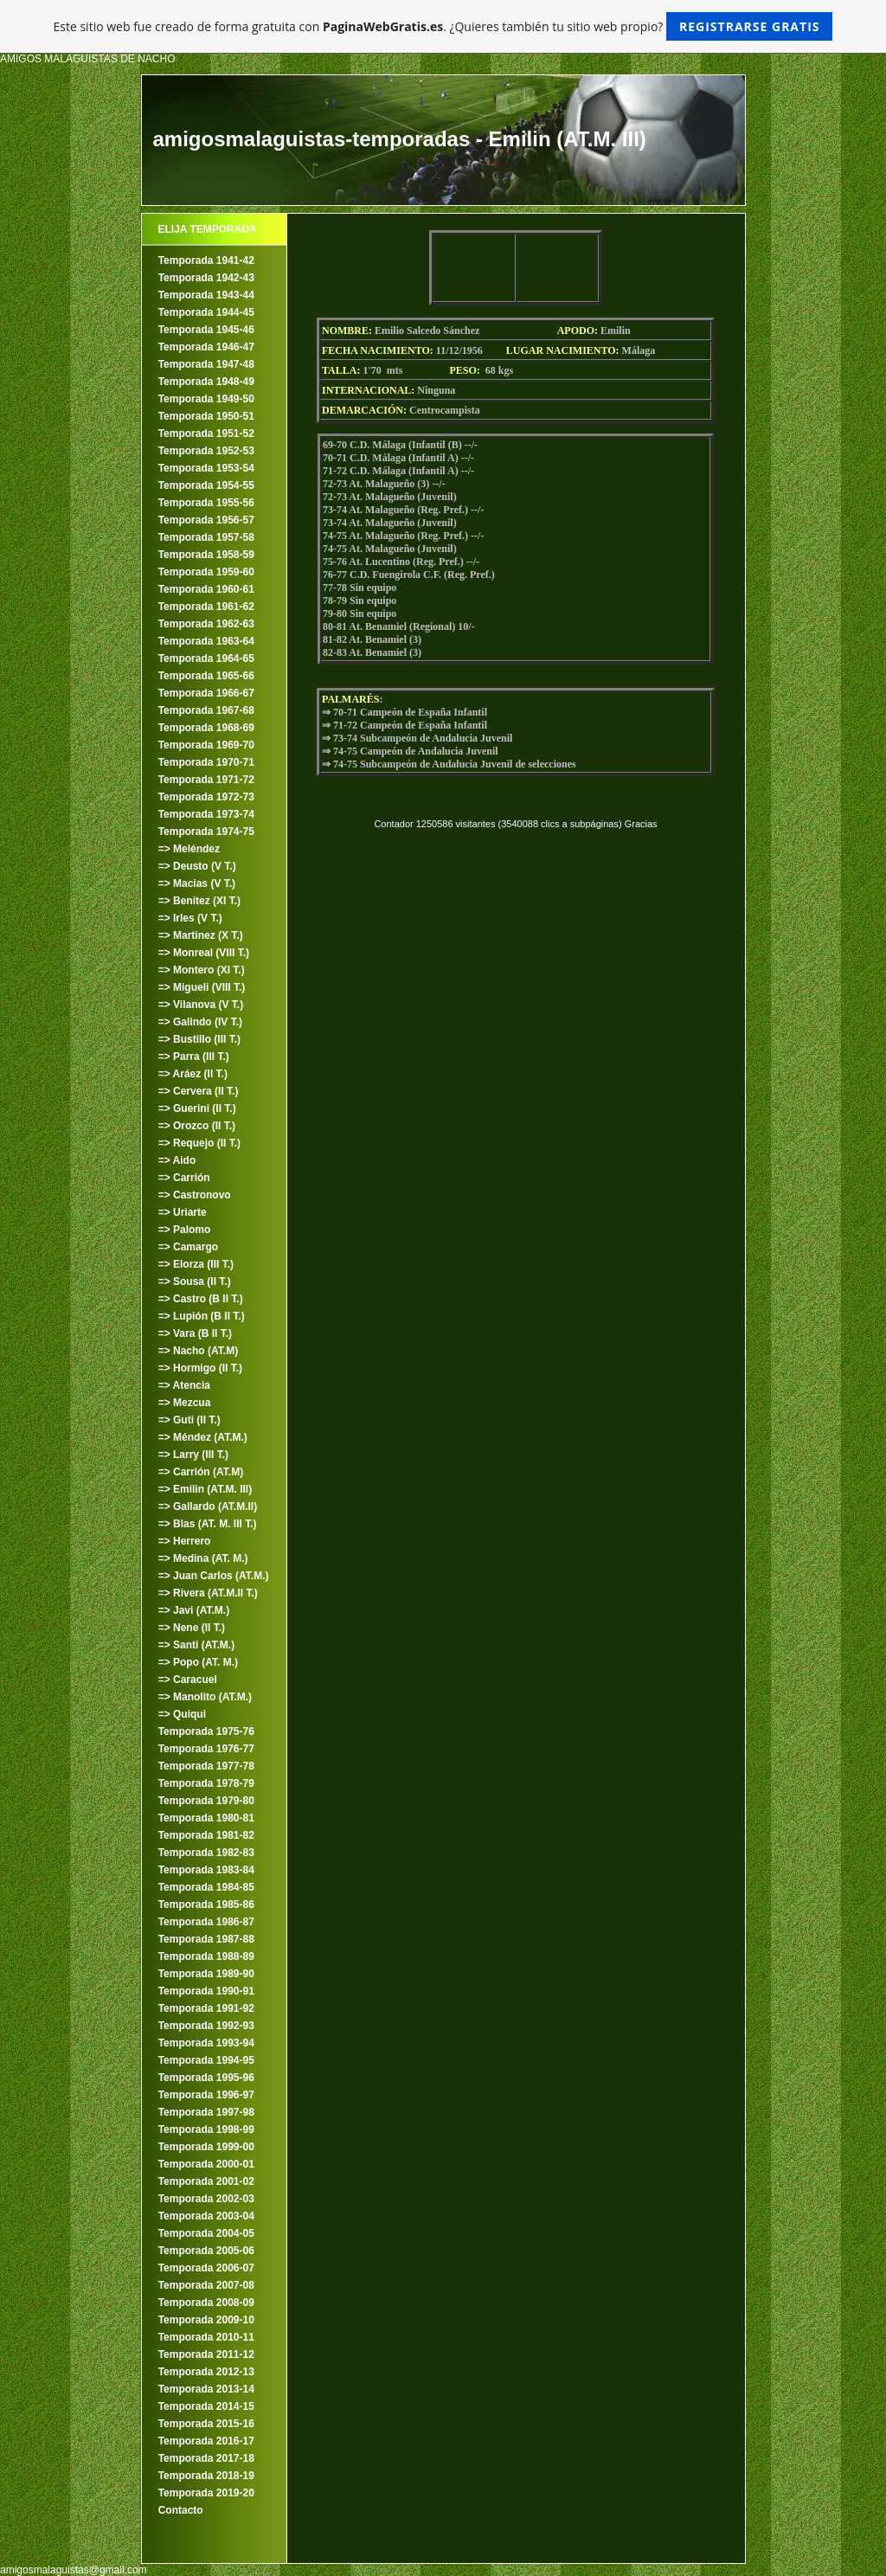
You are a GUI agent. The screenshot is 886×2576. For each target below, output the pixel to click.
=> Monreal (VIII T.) (203, 953)
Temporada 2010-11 (206, 2337)
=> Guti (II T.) (189, 1420)
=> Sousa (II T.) (194, 1281)
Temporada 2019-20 (206, 2493)
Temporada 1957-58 (206, 537)
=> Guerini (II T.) (197, 1108)
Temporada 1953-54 (206, 468)
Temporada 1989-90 (206, 1974)
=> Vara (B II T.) (195, 1333)
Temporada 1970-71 (206, 762)
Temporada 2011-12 (206, 2354)
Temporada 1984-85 (206, 1887)
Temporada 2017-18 (206, 2458)
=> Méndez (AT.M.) (202, 1437)
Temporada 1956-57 (206, 520)
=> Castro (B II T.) (200, 1299)
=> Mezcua (184, 1403)
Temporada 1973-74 (206, 814)
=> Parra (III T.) (193, 1056)
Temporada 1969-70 (206, 745)
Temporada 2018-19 (206, 2476)
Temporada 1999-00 (206, 2147)
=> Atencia (184, 1385)
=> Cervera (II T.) (198, 1091)
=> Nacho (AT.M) (198, 1351)
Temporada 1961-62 (206, 607)
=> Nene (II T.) (191, 1628)
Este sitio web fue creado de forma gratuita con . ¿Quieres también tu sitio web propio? (443, 26)
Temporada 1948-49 (206, 382)
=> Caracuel (187, 1679)
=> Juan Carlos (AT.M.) (213, 1576)
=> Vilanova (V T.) (200, 1005)
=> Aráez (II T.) (193, 1074)
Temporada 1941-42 (206, 260)
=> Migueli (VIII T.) (202, 987)
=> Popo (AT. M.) (198, 1662)
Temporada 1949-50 (206, 399)
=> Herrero (184, 1541)
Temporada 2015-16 (206, 2424)
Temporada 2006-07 (206, 2268)
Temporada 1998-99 (206, 2129)
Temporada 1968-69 (206, 728)
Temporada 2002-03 (206, 2199)
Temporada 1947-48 (206, 364)
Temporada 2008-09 (206, 2303)
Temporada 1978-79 (206, 1783)
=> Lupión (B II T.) (201, 1316)
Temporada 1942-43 (206, 278)
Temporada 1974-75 (206, 831)
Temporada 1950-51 (206, 416)
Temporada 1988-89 (206, 1956)
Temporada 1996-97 (206, 2095)
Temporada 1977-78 (206, 1766)
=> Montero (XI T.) (201, 970)
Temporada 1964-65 (206, 658)
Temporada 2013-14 (206, 2389)
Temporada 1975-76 (206, 1731)
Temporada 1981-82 (206, 1835)
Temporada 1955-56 (206, 503)
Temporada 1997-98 (206, 2112)
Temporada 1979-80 (206, 1801)
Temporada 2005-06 (206, 2251)
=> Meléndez (189, 849)
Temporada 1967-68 (206, 710)
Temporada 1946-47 (206, 347)
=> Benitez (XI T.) (199, 901)
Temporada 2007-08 (206, 2285)
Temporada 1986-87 (206, 1922)
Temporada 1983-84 (206, 1870)
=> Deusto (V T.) (197, 866)
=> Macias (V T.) (196, 883)
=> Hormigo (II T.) (200, 1368)
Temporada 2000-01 (206, 2164)
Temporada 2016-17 (206, 2441)
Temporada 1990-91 (206, 1991)
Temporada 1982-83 (206, 1853)
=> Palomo (184, 1230)
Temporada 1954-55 (206, 485)
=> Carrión (184, 1178)
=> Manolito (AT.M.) (205, 1697)
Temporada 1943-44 (206, 295)
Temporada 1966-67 (206, 693)
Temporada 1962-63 (206, 624)
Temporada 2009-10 (206, 2320)
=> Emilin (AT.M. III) (205, 1489)
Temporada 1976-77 (206, 1749)
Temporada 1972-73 (206, 797)
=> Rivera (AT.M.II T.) (208, 1593)
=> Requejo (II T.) (199, 1143)
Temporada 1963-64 (206, 641)
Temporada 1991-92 (206, 2008)
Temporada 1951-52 (206, 433)
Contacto (180, 2510)
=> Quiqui (182, 1714)
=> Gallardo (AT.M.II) (207, 1506)
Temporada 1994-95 (206, 2060)
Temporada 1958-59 (206, 555)
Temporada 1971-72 (206, 780)
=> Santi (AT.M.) (196, 1645)
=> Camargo (188, 1247)
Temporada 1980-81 (206, 1818)
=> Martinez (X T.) (200, 935)
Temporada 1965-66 (206, 676)
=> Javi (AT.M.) (193, 1610)
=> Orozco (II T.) (196, 1126)
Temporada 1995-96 (206, 2078)
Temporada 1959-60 (206, 572)
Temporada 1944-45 (206, 312)
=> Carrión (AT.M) (200, 1472)
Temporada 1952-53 (206, 451)
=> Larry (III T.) (193, 1455)
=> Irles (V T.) (190, 918)
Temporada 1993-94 (206, 2043)
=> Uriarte (182, 1212)
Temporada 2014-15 (206, 2406)
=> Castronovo (194, 1195)
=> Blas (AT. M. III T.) (207, 1524)
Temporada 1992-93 (206, 2026)
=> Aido (177, 1160)
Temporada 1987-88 (206, 1939)
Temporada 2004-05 (206, 2233)
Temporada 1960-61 (206, 589)
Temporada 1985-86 (206, 1904)
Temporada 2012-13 (206, 2372)
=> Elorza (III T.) (196, 1264)
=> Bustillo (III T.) (199, 1039)
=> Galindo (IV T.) (200, 1022)
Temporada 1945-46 (206, 330)
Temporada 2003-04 (206, 2216)
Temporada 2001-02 (206, 2181)
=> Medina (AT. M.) (203, 1558)
